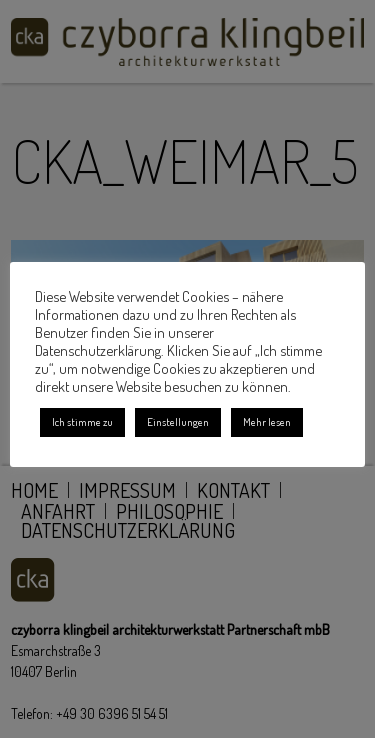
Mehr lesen (267, 422)
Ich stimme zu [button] (82, 422)
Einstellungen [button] (178, 422)
